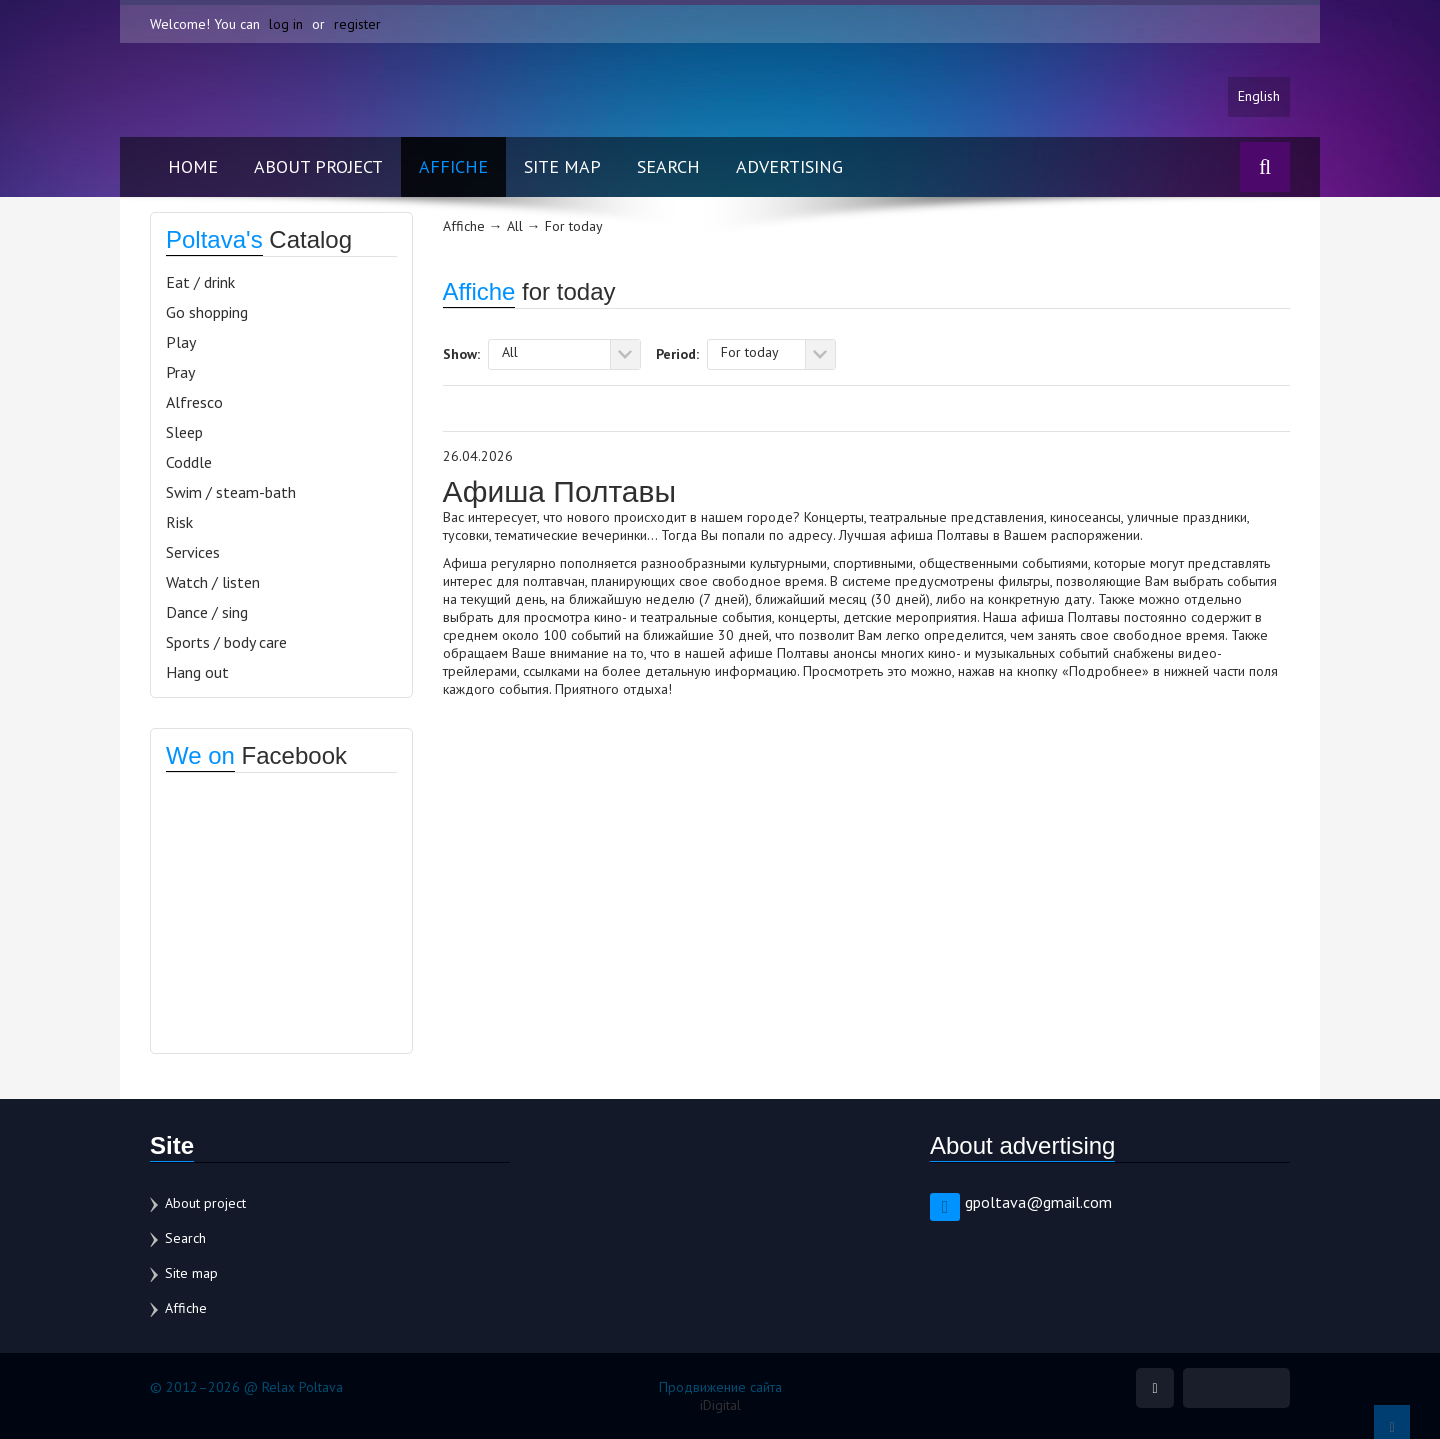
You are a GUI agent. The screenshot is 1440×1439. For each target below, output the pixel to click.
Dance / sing (207, 612)
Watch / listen (213, 582)
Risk (179, 522)
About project (318, 166)
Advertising (789, 166)
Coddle (189, 462)
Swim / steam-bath (231, 492)
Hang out (197, 672)
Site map (562, 166)
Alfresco (194, 402)
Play (181, 342)
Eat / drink (200, 282)
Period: (677, 353)
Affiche (453, 166)
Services (193, 552)
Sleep (184, 432)
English (1259, 97)
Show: (461, 353)
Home (193, 166)
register (357, 24)
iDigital (720, 1405)
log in (286, 24)
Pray (180, 372)
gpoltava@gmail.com (1038, 1202)
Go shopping (207, 312)
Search (668, 166)
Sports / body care (226, 642)
